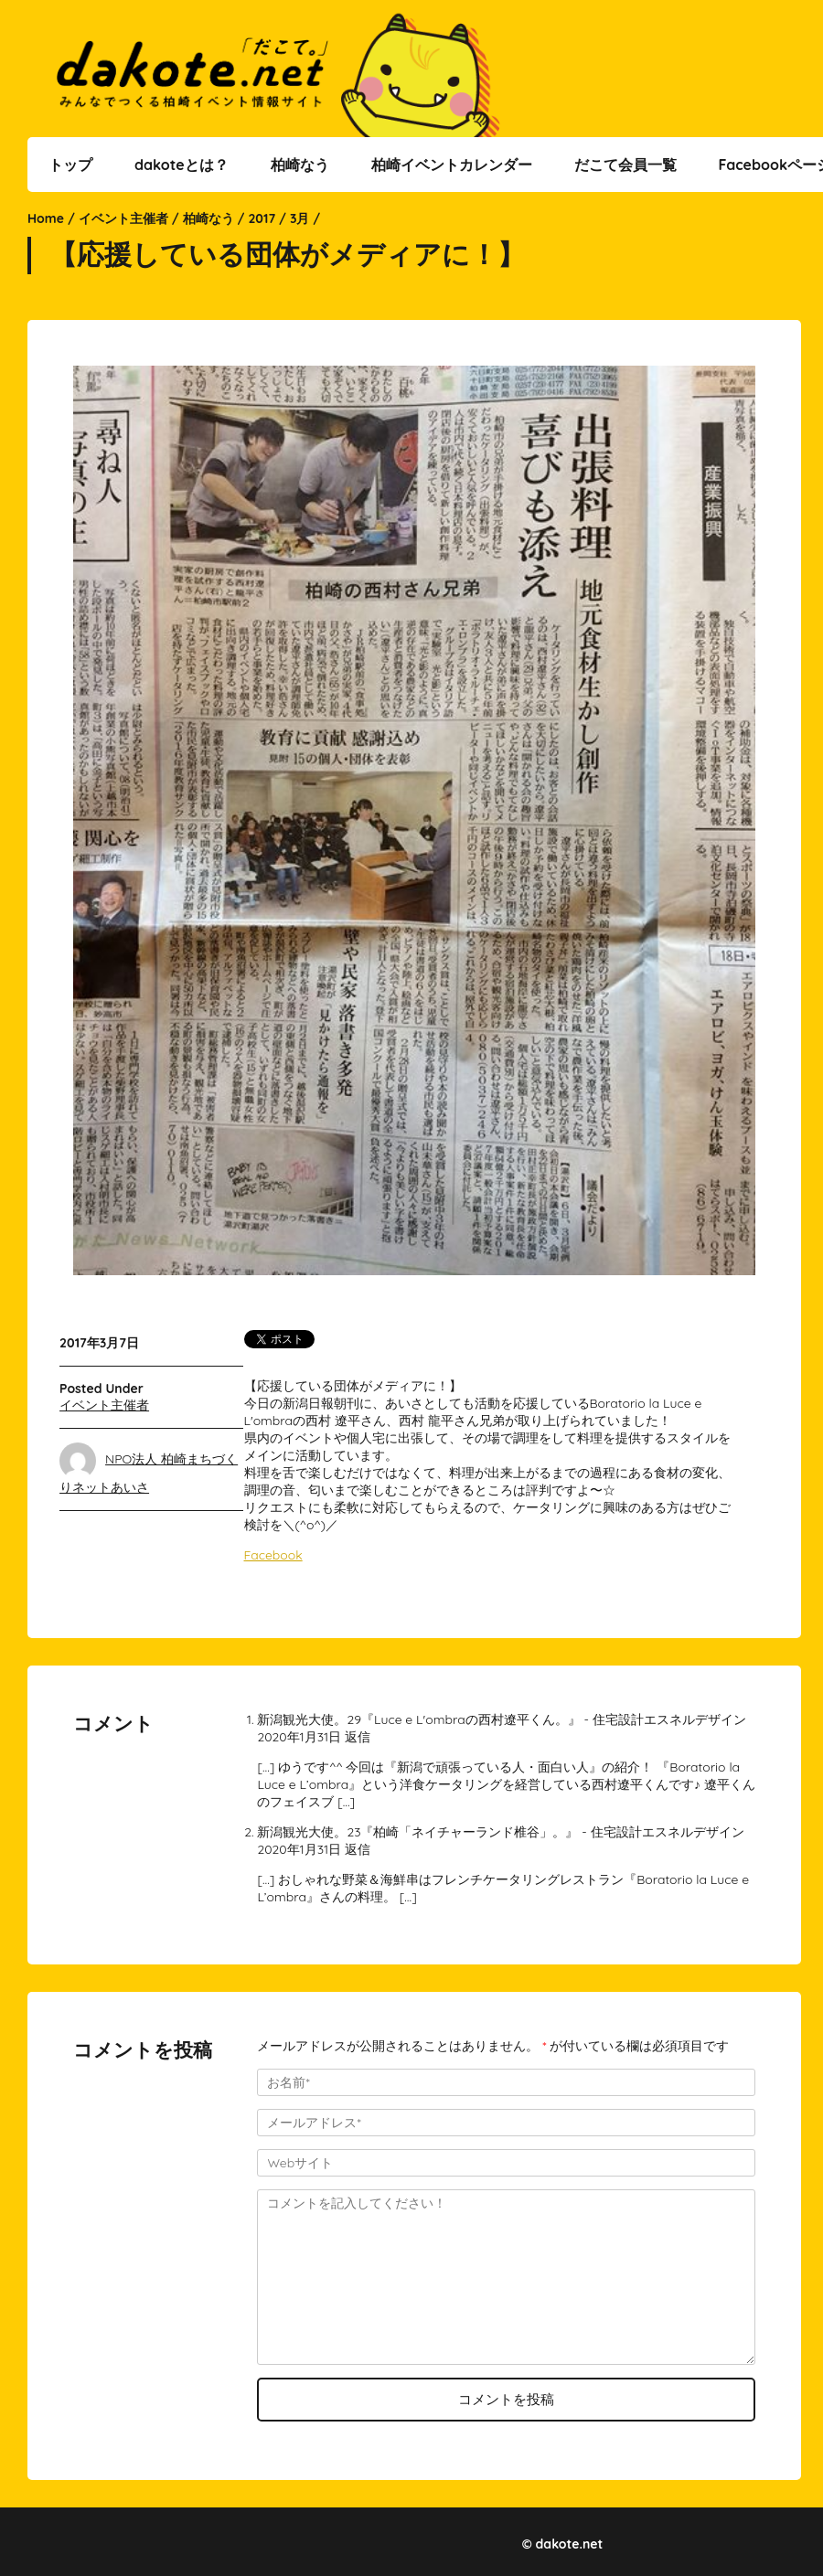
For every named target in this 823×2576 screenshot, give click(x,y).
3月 (300, 218)
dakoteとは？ (181, 164)
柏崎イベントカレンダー (451, 164)
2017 (261, 218)
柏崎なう (300, 164)
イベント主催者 (123, 218)
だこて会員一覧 (625, 164)
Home (45, 218)
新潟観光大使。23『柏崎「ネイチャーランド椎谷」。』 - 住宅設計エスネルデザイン (500, 1832)
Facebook (273, 1555)
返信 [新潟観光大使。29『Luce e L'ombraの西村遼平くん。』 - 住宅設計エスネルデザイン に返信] (357, 1737)
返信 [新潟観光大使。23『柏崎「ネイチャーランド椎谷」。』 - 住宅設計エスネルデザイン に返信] (357, 1849)
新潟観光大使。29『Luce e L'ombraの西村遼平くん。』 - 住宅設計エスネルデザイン (501, 1719)
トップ (70, 164)
